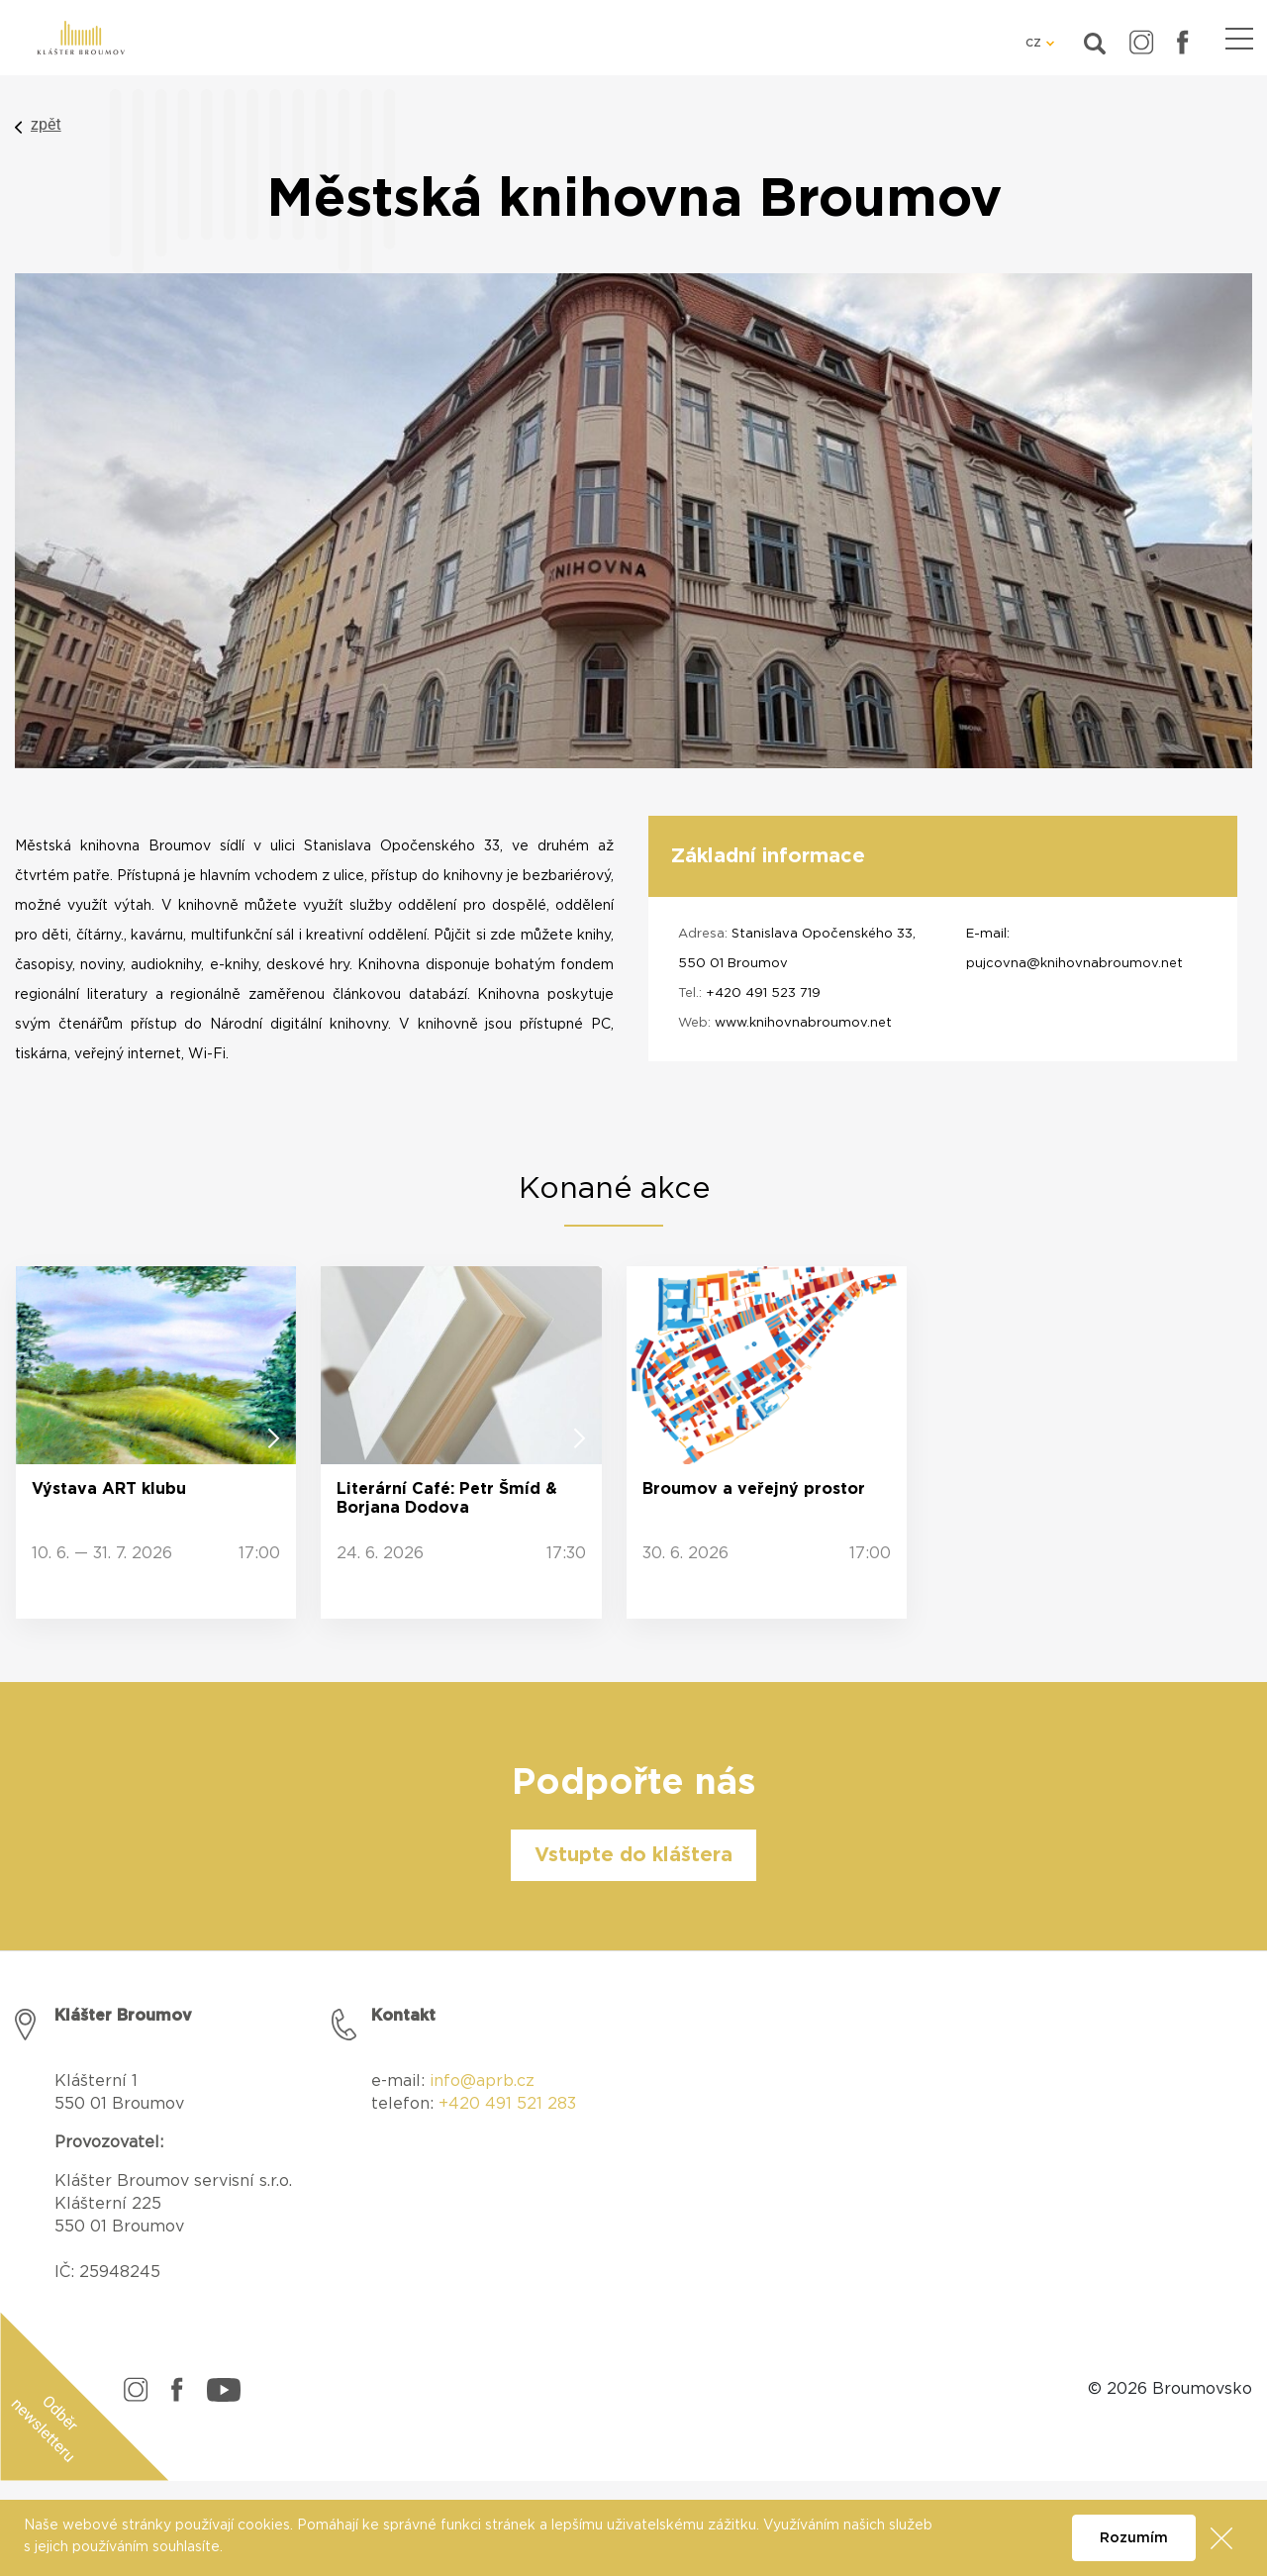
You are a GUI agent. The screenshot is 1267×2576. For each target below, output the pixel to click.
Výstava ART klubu (109, 1489)
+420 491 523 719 (763, 993)
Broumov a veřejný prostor (753, 1489)
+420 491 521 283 (507, 2104)
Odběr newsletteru (45, 2429)
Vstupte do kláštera (633, 1855)
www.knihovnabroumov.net (803, 1023)
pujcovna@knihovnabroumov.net (1074, 963)
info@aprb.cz (482, 2081)
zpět (46, 124)
